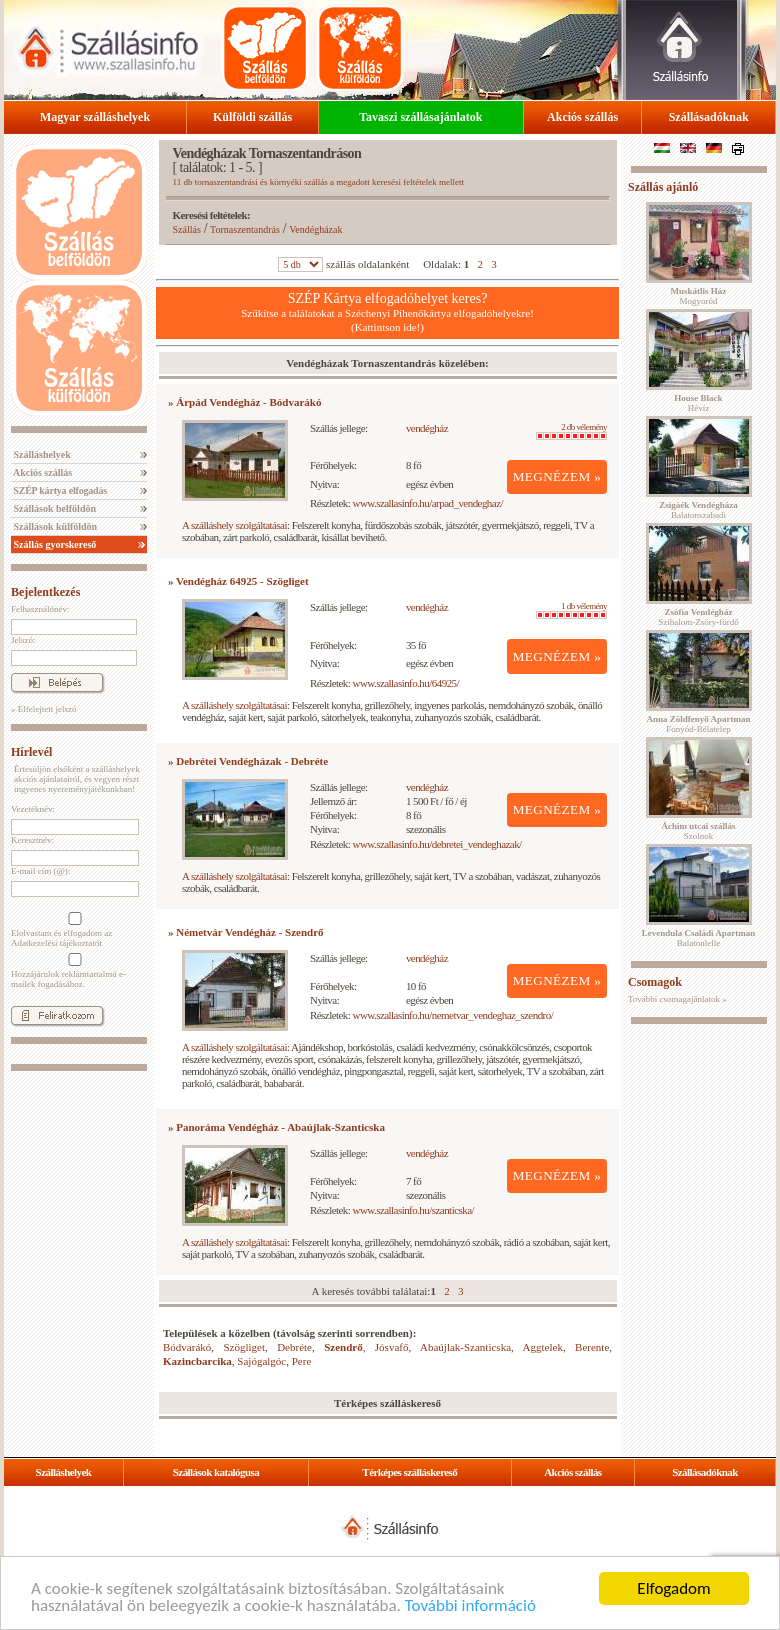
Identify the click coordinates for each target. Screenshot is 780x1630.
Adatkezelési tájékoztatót (56, 943)
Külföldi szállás (252, 117)
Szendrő (343, 1347)
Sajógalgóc (261, 1361)
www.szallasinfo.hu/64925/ (406, 683)
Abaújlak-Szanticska (465, 1347)
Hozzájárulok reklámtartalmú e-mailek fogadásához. (73, 971)
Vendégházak (315, 229)
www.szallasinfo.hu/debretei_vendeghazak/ (437, 844)
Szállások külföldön (54, 526)
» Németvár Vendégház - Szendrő (246, 932)
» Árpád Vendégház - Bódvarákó (244, 402)
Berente (592, 1347)
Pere (302, 1361)
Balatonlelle (699, 938)
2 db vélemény (571, 431)
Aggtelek (543, 1347)
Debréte (294, 1347)
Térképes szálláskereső (409, 1472)
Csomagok (655, 982)
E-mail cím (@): (40, 871)
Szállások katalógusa (216, 1472)
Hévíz (698, 403)
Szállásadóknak (709, 117)
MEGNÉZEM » (557, 476)
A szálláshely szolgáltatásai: (235, 525)
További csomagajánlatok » (677, 999)
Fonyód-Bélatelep (698, 724)
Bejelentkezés (45, 592)
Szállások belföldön (53, 508)
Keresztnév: (32, 840)
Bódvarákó (187, 1347)
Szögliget (244, 1347)
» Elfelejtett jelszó (43, 709)
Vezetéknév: (33, 809)
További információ (470, 1606)
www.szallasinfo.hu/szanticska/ (413, 1210)
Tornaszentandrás (245, 229)
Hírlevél (31, 752)
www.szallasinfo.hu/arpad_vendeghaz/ (428, 503)
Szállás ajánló (663, 187)
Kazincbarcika (197, 1361)
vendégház (427, 428)
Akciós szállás (582, 117)
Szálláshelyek (41, 454)
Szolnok (699, 831)
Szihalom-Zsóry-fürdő (698, 617)
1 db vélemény (571, 610)
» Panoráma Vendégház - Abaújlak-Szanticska (276, 1127)
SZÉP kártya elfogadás (59, 490)
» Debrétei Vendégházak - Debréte (248, 761)
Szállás (187, 229)
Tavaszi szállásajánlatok (420, 117)
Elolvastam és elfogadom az (73, 930)
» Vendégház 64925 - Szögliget (238, 581)
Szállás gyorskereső (53, 544)
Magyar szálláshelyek (95, 117)
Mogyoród (699, 296)
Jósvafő (392, 1347)
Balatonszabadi (698, 510)
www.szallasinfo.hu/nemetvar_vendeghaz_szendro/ (453, 1015)
